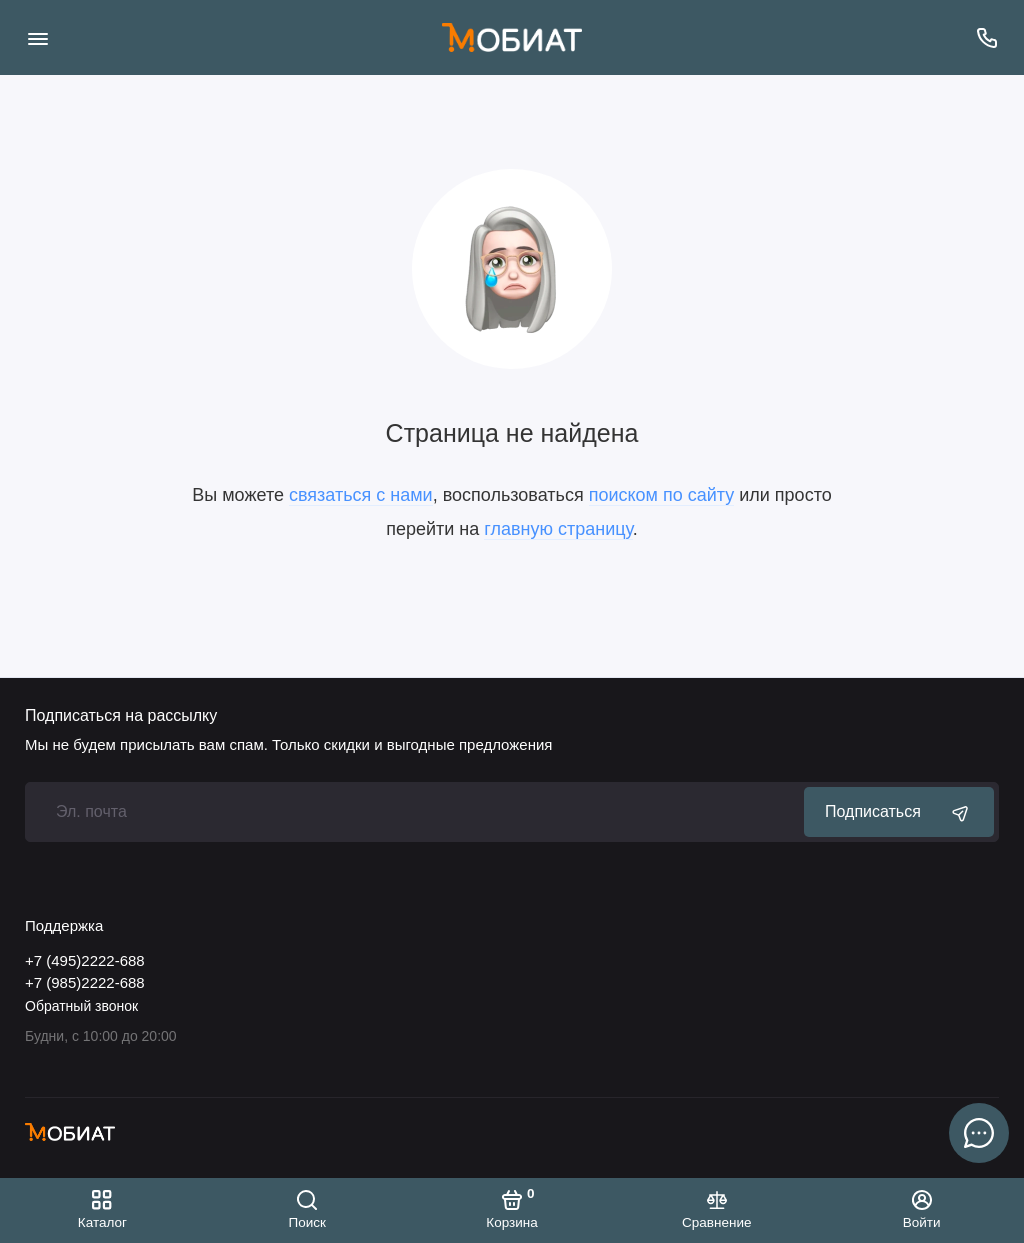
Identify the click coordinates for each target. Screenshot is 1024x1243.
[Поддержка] (986, 37)
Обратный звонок (81, 1006)
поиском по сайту (662, 495)
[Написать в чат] (979, 1133)
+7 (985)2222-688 (85, 982)
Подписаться (899, 812)
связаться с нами (361, 495)
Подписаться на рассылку (121, 716)
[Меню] (37, 37)
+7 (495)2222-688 (85, 960)
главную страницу (558, 529)
